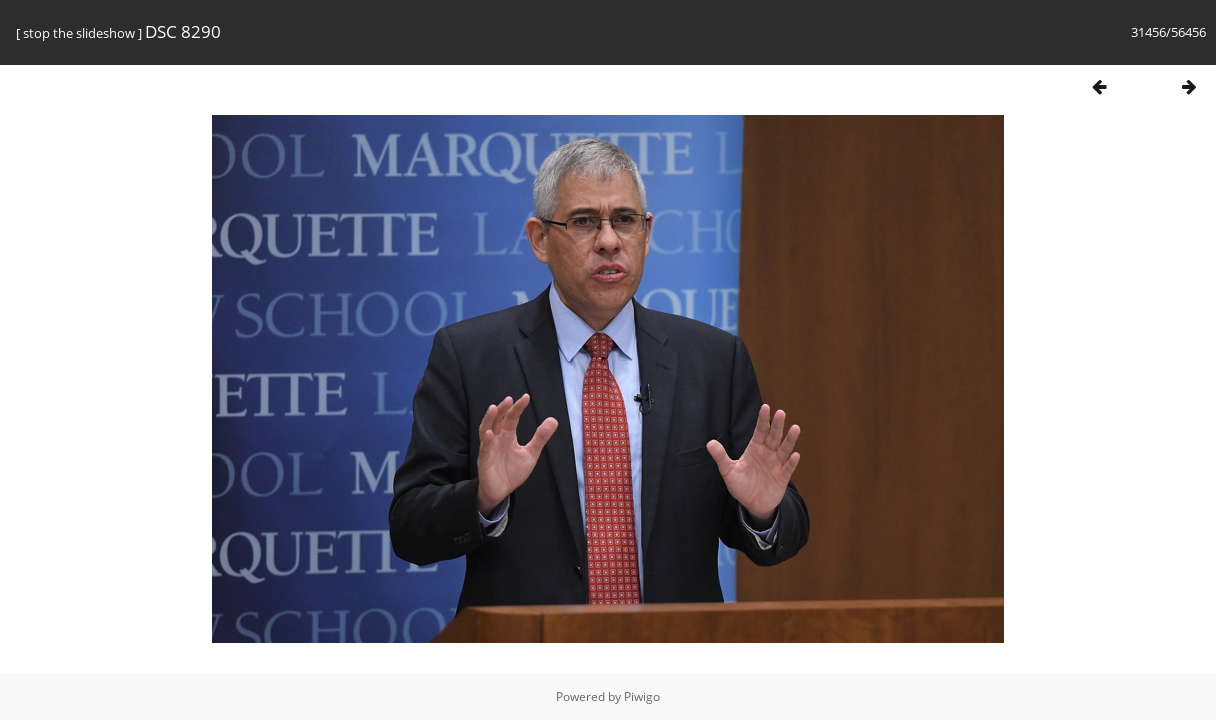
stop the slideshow (79, 33)
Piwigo (642, 696)
